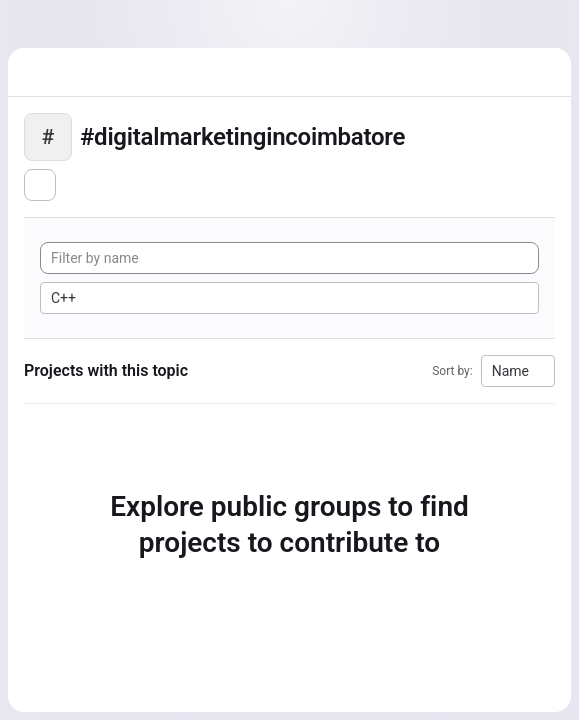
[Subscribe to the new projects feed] (40, 185)
